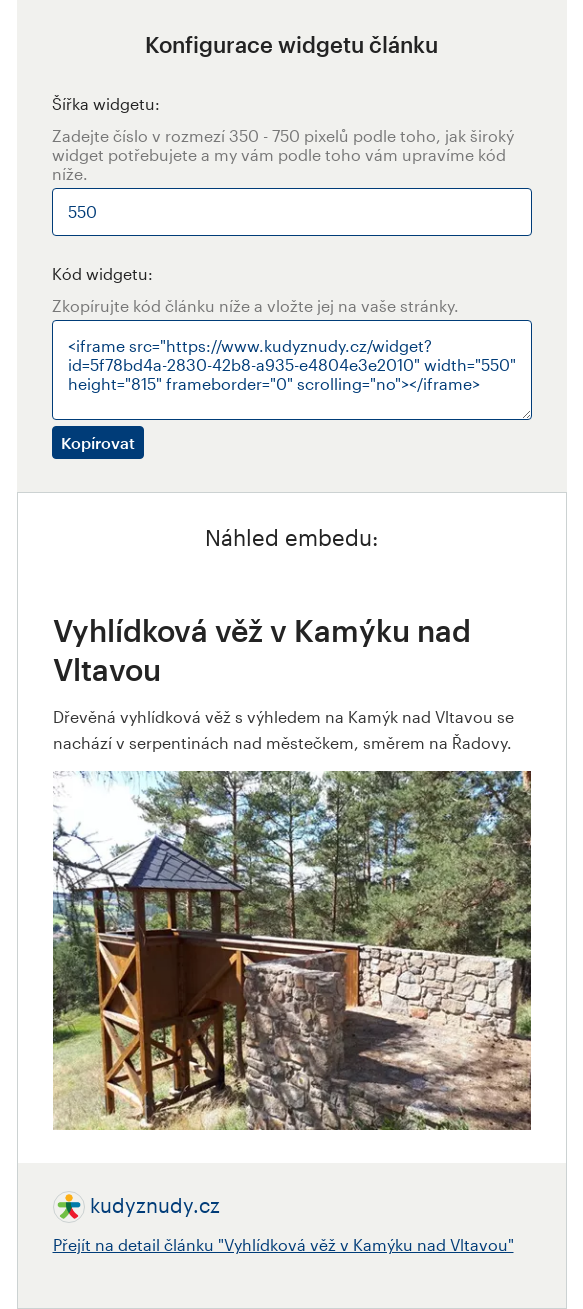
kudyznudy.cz (155, 1205)
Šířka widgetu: (106, 103)
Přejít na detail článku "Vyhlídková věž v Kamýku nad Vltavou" (283, 1244)
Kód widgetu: (102, 273)
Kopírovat (98, 442)
